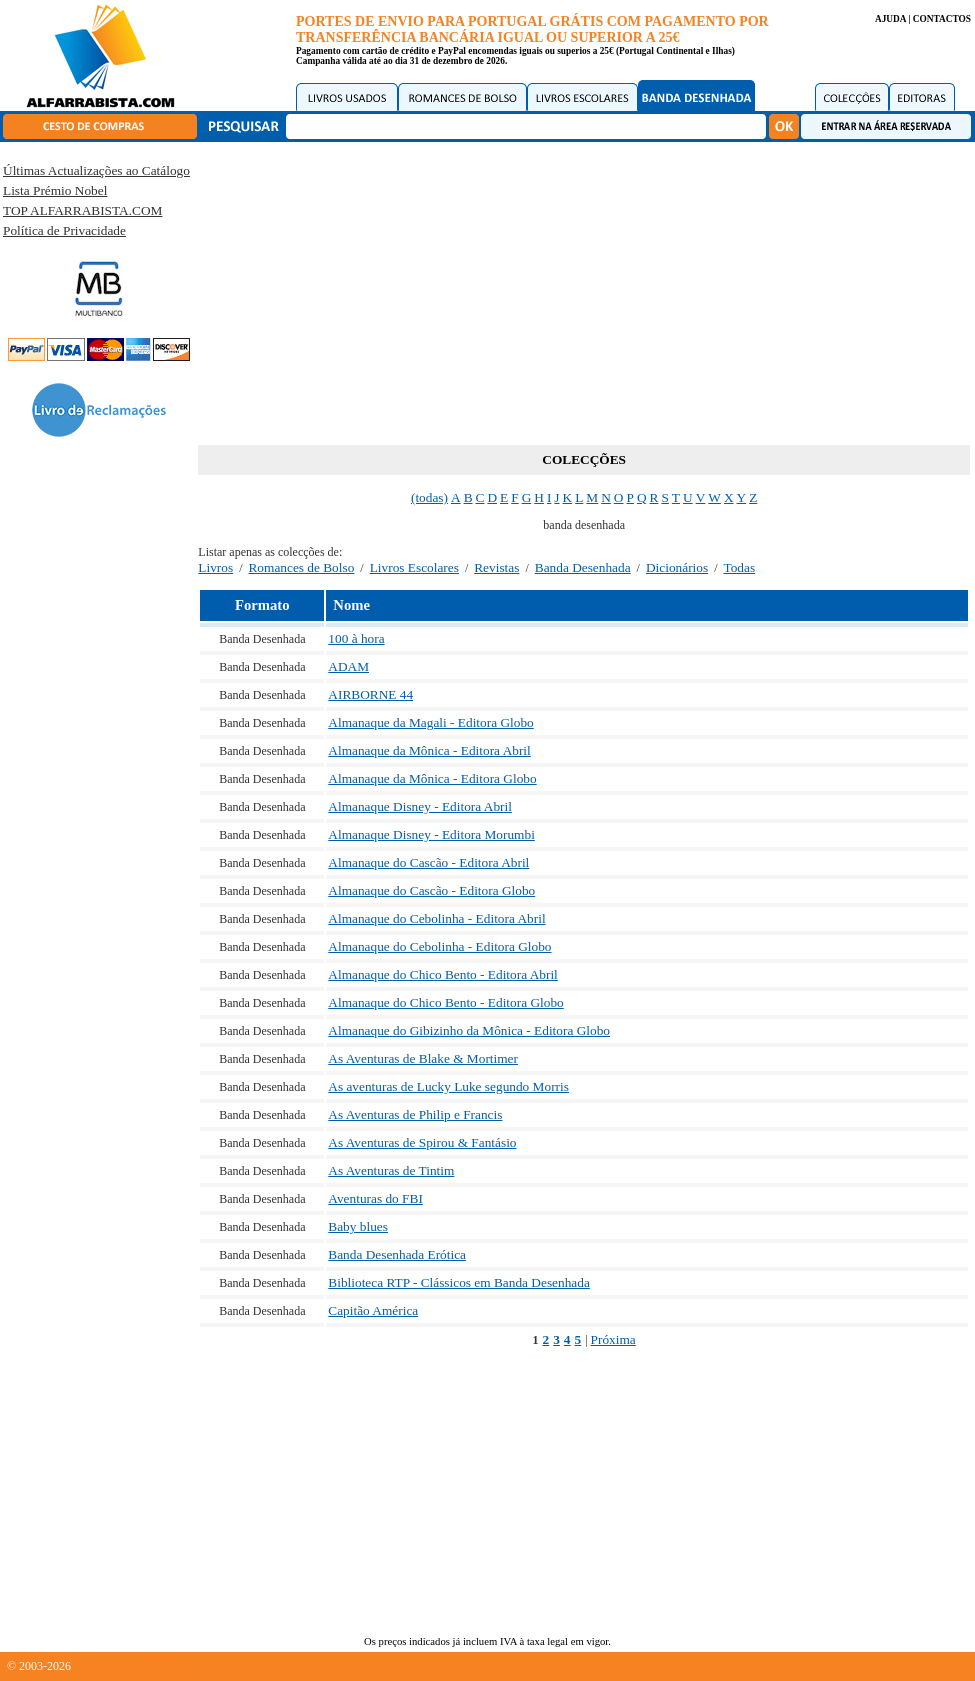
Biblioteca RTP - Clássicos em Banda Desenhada (459, 1282)
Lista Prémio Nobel (55, 190)
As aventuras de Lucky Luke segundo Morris (448, 1086)
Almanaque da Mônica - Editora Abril (429, 750)
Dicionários (677, 567)
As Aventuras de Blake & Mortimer (423, 1058)
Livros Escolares (414, 567)
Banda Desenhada (583, 567)
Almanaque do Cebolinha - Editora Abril (436, 918)
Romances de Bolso (301, 567)
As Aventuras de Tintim (391, 1170)
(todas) (429, 497)
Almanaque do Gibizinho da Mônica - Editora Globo (469, 1030)
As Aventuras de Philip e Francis (415, 1114)
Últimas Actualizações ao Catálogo (96, 170)
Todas (739, 567)
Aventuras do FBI (375, 1198)
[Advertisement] (584, 290)
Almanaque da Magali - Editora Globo (430, 722)
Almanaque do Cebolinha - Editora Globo (439, 946)
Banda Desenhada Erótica (397, 1254)
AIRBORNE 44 (370, 694)
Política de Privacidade (64, 230)
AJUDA (890, 19)
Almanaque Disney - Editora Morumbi (431, 834)
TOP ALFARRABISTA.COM (82, 210)
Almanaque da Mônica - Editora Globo (432, 778)
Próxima (613, 1339)
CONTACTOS (942, 19)
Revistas (496, 567)
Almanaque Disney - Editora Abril (420, 806)
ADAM (348, 666)
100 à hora (356, 638)
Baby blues (358, 1226)
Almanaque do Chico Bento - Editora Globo (445, 1002)
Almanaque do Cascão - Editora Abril (428, 862)
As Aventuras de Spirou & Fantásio (422, 1142)
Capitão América (373, 1310)
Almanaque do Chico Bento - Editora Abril (443, 974)
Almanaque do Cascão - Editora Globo (431, 890)
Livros (215, 567)
